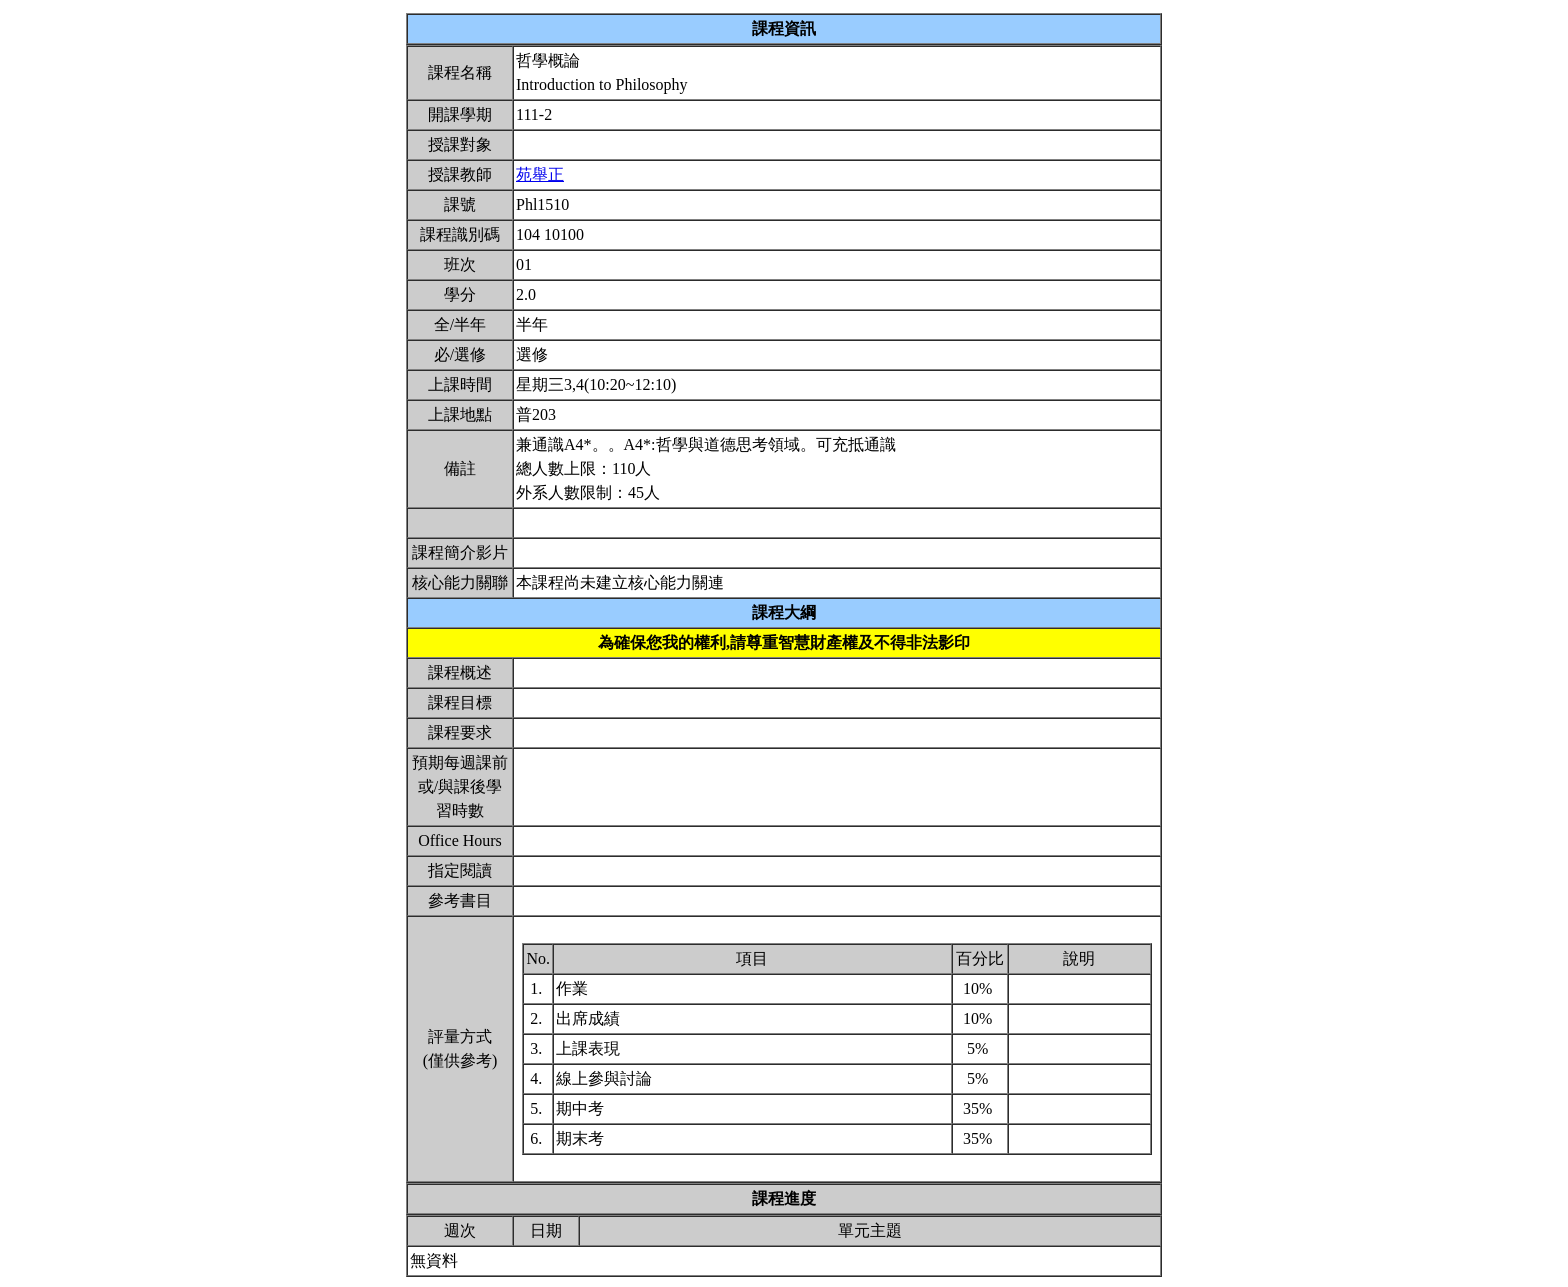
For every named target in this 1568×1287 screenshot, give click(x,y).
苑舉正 (540, 174)
